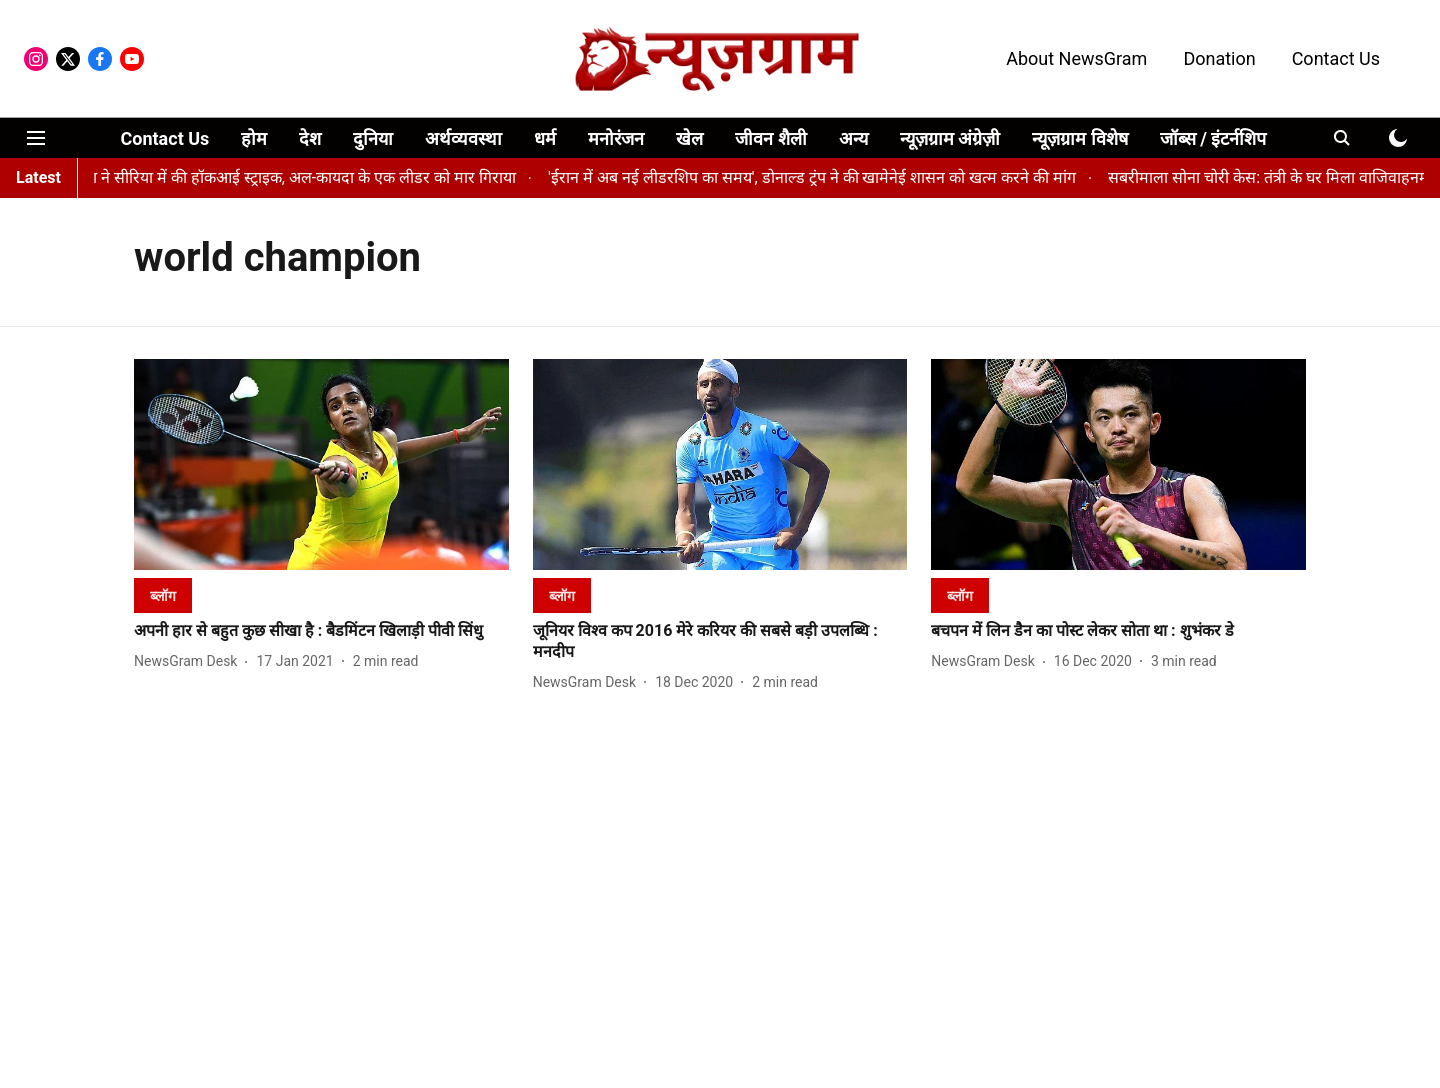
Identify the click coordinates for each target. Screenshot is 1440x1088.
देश (310, 138)
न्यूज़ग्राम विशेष (1079, 138)
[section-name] (163, 595)
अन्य (853, 138)
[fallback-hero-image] (321, 464)
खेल (689, 138)
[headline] (321, 631)
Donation (1219, 58)
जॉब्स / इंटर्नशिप (1213, 138)
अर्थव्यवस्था (463, 138)
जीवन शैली (770, 138)
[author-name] (189, 661)
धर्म (545, 138)
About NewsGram (1076, 58)
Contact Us (1336, 58)
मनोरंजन (616, 138)
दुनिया (373, 138)
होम (254, 138)
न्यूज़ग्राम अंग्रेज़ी (950, 138)
